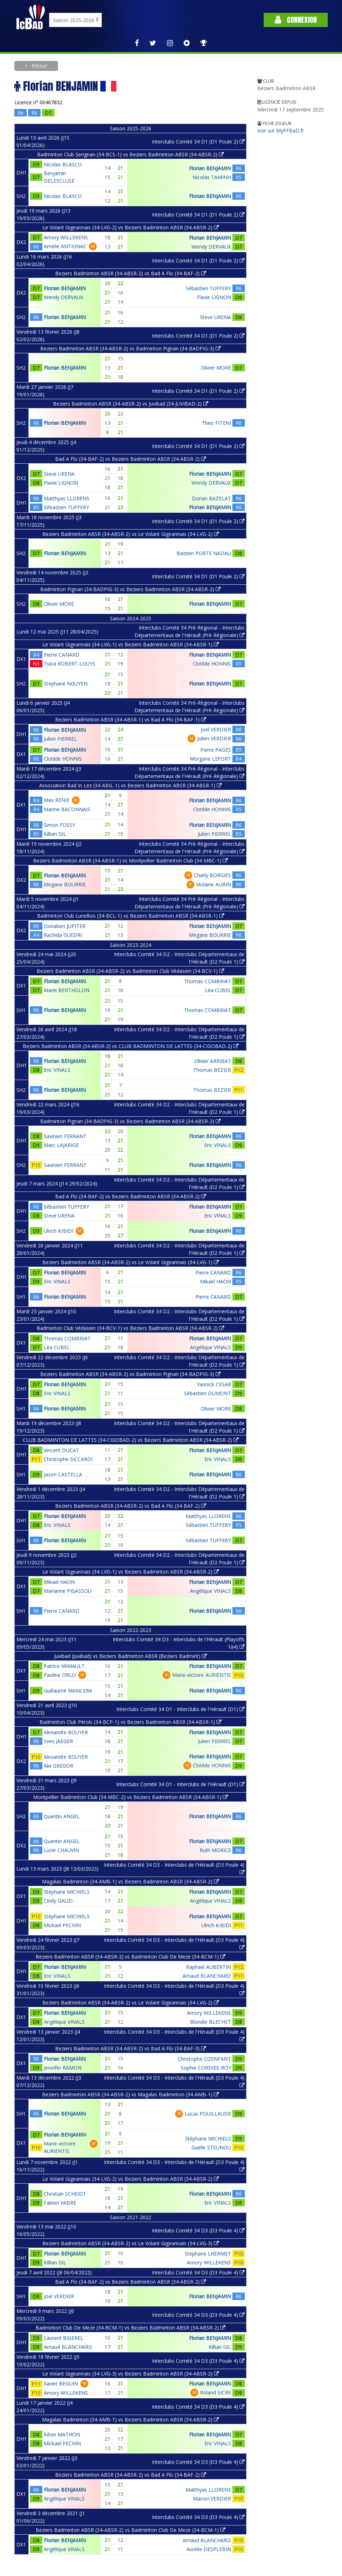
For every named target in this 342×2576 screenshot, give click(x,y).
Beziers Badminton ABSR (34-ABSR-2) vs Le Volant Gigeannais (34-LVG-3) (130, 2243)
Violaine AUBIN (213, 884)
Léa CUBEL (218, 990)
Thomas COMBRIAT (207, 981)
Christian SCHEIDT (65, 2193)
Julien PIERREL (60, 738)
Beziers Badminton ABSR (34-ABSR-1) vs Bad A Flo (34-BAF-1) (130, 719)
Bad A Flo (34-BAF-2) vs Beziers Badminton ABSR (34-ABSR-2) (130, 458)
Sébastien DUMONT (207, 1393)
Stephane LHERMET (208, 2253)
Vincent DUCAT (61, 1450)
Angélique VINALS (210, 1347)
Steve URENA (215, 317)
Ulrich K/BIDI (58, 1230)
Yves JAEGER (58, 1741)
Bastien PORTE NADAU (204, 553)
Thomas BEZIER (212, 1070)
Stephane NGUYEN (66, 683)
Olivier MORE (216, 367)
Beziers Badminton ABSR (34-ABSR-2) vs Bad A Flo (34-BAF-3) (130, 2048)
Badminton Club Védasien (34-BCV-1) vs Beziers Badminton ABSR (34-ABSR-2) (130, 1328)
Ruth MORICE (215, 1850)
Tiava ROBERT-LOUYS (69, 663)
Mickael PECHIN (62, 1925)
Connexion (296, 19)
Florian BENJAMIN (210, 168)
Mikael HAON (215, 1281)
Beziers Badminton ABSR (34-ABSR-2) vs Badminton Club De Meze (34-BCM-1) (130, 1956)
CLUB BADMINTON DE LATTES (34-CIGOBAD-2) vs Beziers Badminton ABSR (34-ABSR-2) (130, 1439)
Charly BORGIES (212, 875)
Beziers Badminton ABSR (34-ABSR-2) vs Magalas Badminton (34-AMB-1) (130, 2094)
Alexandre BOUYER (66, 1732)
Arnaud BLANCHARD (207, 1975)
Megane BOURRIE (65, 884)
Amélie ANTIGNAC (65, 246)
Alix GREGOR (58, 1765)
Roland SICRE (215, 2392)
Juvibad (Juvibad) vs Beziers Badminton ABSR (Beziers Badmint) (130, 1656)
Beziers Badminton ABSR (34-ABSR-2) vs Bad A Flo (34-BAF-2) (130, 273)
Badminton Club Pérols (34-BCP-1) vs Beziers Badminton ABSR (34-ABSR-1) (130, 1722)
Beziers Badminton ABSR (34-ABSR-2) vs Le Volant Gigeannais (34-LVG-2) (130, 534)
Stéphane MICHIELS (67, 1891)
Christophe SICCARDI (68, 1459)
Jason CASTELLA (63, 1474)
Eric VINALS (57, 1070)
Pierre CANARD (61, 654)
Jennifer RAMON (62, 2067)
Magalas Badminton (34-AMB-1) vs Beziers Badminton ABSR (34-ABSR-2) (130, 1881)
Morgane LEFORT (210, 758)
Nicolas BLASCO (63, 164)
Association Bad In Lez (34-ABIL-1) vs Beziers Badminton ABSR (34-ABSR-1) (130, 785)
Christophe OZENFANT (204, 2058)
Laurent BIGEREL (63, 2338)
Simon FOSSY (59, 825)
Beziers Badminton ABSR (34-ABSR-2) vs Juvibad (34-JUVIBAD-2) (130, 403)
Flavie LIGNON (214, 297)
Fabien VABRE (60, 2202)
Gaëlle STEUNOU (211, 2147)
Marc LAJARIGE (61, 1145)
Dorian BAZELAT (211, 498)
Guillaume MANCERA (68, 1690)
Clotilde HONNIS (212, 663)
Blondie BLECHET (210, 2021)
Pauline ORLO (60, 1675)
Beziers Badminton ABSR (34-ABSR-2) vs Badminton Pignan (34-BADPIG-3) (130, 348)
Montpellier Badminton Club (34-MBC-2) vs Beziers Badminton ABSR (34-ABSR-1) (130, 1797)
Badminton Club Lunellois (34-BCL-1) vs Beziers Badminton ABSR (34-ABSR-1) (130, 915)
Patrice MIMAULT (64, 1666)
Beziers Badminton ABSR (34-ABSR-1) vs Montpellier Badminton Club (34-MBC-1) (130, 860)
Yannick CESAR (214, 1384)
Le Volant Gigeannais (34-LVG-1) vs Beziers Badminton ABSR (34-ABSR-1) (130, 644)
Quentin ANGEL (62, 1816)
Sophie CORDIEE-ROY (206, 2067)
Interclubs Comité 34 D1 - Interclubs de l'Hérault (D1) (180, 1709)
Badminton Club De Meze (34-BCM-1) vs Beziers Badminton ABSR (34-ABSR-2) (130, 2327)
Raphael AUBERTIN (208, 1967)
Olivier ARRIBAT (212, 1061)
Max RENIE (56, 800)
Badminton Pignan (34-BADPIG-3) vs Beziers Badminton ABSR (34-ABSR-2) (130, 589)
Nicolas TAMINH (212, 177)
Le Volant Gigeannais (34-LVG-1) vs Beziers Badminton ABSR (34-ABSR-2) (130, 1571)
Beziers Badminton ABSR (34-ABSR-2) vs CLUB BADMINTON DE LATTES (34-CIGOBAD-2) (130, 1046)
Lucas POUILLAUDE (208, 2113)
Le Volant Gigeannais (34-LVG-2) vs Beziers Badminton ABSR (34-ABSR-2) (130, 227)
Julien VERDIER (214, 738)
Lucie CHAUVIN (61, 1850)
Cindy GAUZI (58, 1900)
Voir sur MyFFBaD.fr (280, 130)
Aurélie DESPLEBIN (208, 2549)
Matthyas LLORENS (66, 498)
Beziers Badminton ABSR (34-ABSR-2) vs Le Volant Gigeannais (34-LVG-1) (130, 1262)
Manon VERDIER (212, 2498)
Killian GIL (55, 833)
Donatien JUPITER (64, 926)
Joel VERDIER (216, 729)
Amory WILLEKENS (66, 237)
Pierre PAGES (215, 749)
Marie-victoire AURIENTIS (201, 1675)
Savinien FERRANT (65, 1136)
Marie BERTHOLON (66, 990)
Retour (38, 65)
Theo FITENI (216, 422)
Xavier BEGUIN (61, 2383)
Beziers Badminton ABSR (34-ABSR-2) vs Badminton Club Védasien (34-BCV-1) (130, 971)
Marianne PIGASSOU (67, 1590)
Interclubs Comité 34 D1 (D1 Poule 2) (198, 141)
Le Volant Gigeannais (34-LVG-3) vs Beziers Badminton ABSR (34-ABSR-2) (130, 2373)
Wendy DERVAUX (211, 246)
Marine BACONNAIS (67, 809)
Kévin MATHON (62, 2434)
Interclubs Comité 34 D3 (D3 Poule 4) (198, 2230)
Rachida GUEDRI (63, 935)
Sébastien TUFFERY (208, 288)
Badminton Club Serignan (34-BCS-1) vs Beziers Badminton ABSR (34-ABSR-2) (130, 154)
